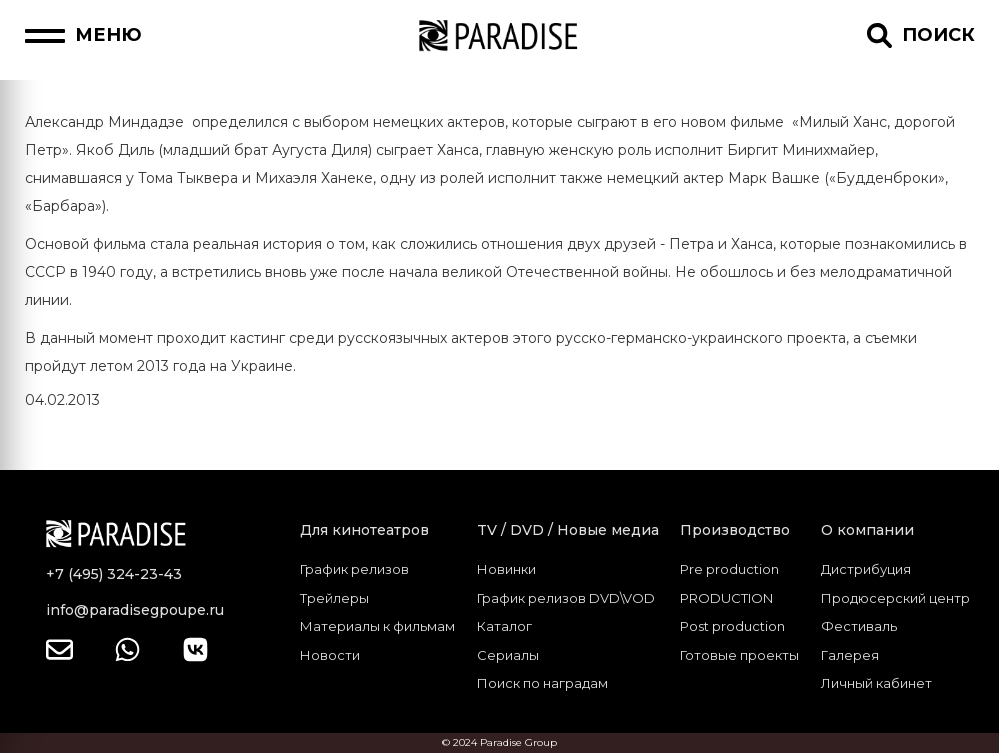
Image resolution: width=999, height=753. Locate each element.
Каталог (504, 626)
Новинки (506, 569)
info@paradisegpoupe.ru (135, 610)
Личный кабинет (876, 683)
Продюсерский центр (895, 598)
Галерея (850, 655)
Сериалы (508, 655)
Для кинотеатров (364, 530)
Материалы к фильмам (377, 626)
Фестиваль (859, 626)
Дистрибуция (866, 569)
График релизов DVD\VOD (566, 598)
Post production (732, 626)
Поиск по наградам (542, 683)
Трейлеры (334, 598)
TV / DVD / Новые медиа (568, 530)
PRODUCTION (726, 598)
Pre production (729, 569)
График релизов (354, 569)
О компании (867, 530)
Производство (735, 530)
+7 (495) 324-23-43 (114, 574)
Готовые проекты (739, 655)
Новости (330, 655)
